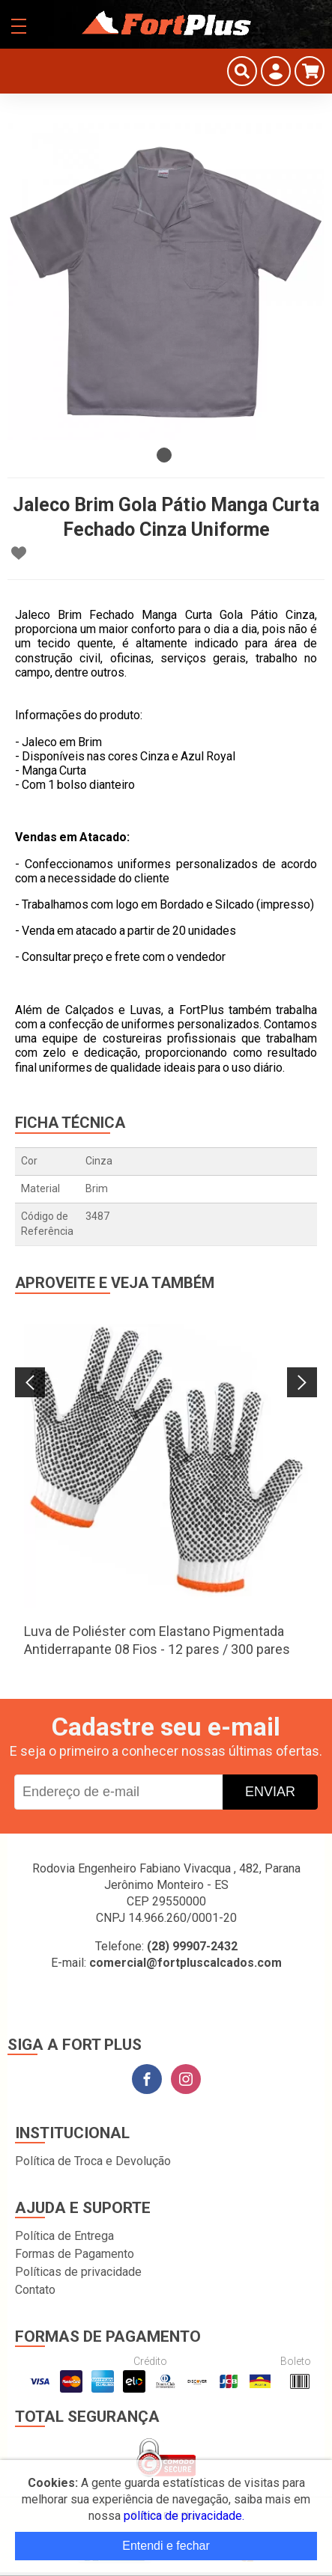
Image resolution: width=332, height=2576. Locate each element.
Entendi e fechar (166, 2545)
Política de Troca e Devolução (93, 2161)
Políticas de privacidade (78, 2272)
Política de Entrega (64, 2236)
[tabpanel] (166, 281)
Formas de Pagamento (74, 2254)
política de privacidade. (184, 2516)
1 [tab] (164, 455)
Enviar (270, 1791)
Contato (35, 2290)
